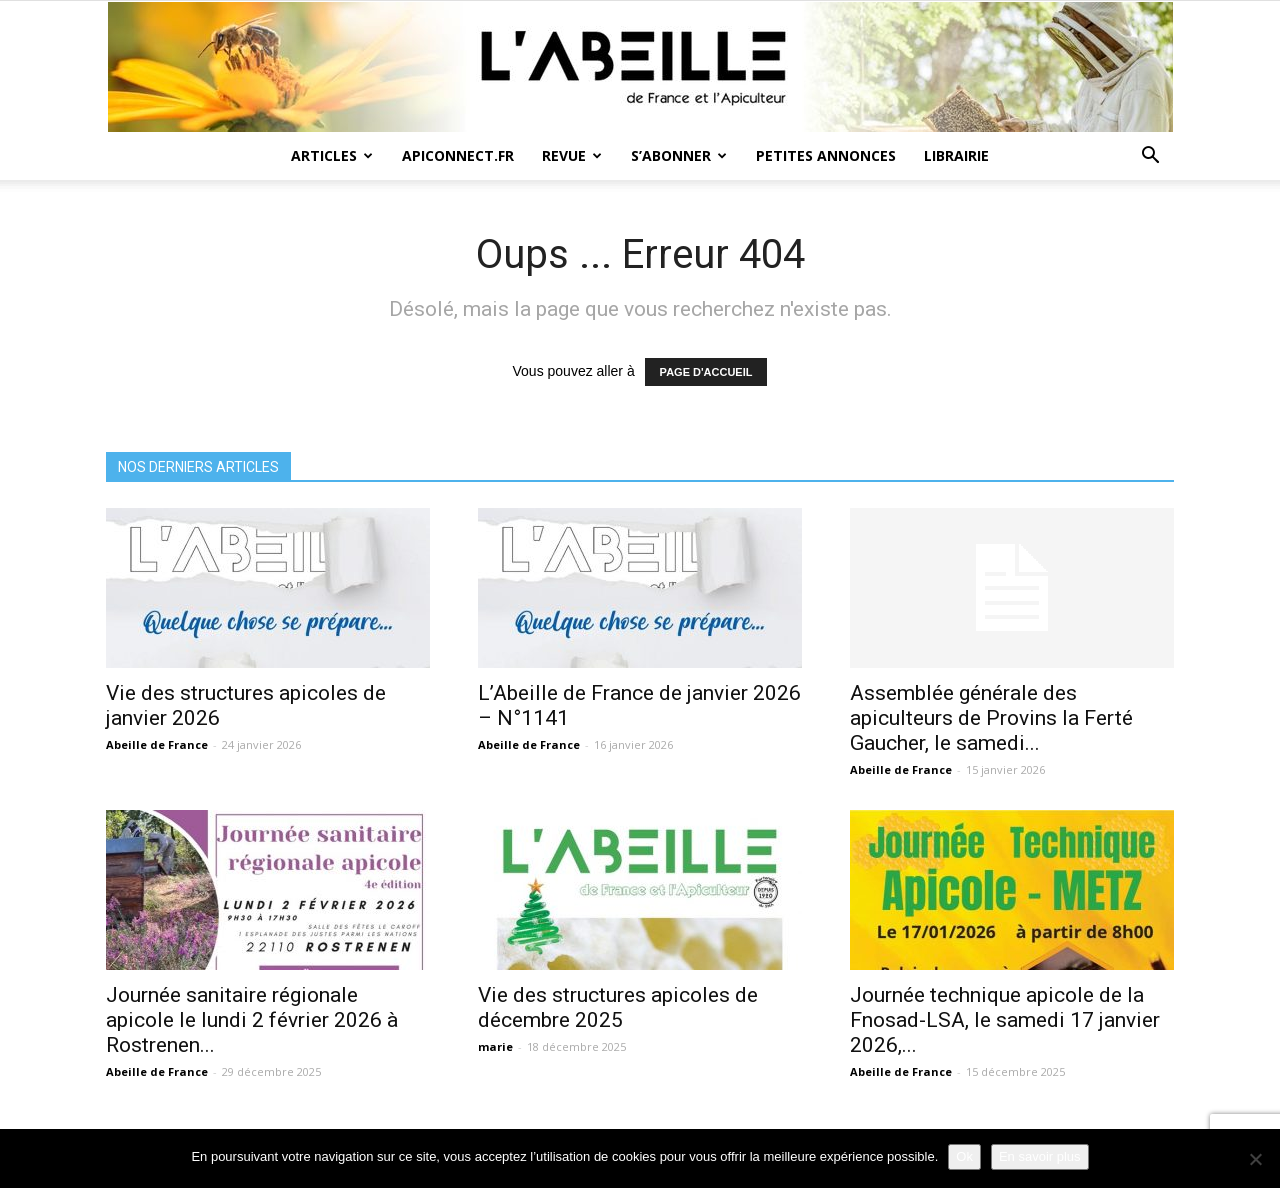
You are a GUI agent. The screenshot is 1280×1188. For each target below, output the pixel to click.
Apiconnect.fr (458, 155)
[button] (1150, 157)
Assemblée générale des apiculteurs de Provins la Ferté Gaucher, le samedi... (991, 718)
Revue (572, 155)
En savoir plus (1040, 1156)
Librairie (956, 155)
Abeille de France (157, 744)
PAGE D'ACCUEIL (706, 372)
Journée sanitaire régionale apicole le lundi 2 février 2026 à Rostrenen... (252, 1020)
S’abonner (679, 155)
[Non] (1255, 1159)
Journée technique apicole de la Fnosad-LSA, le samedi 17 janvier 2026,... (1005, 1020)
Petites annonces (826, 155)
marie (495, 1046)
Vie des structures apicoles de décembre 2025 (618, 1007)
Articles (332, 155)
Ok (964, 1156)
